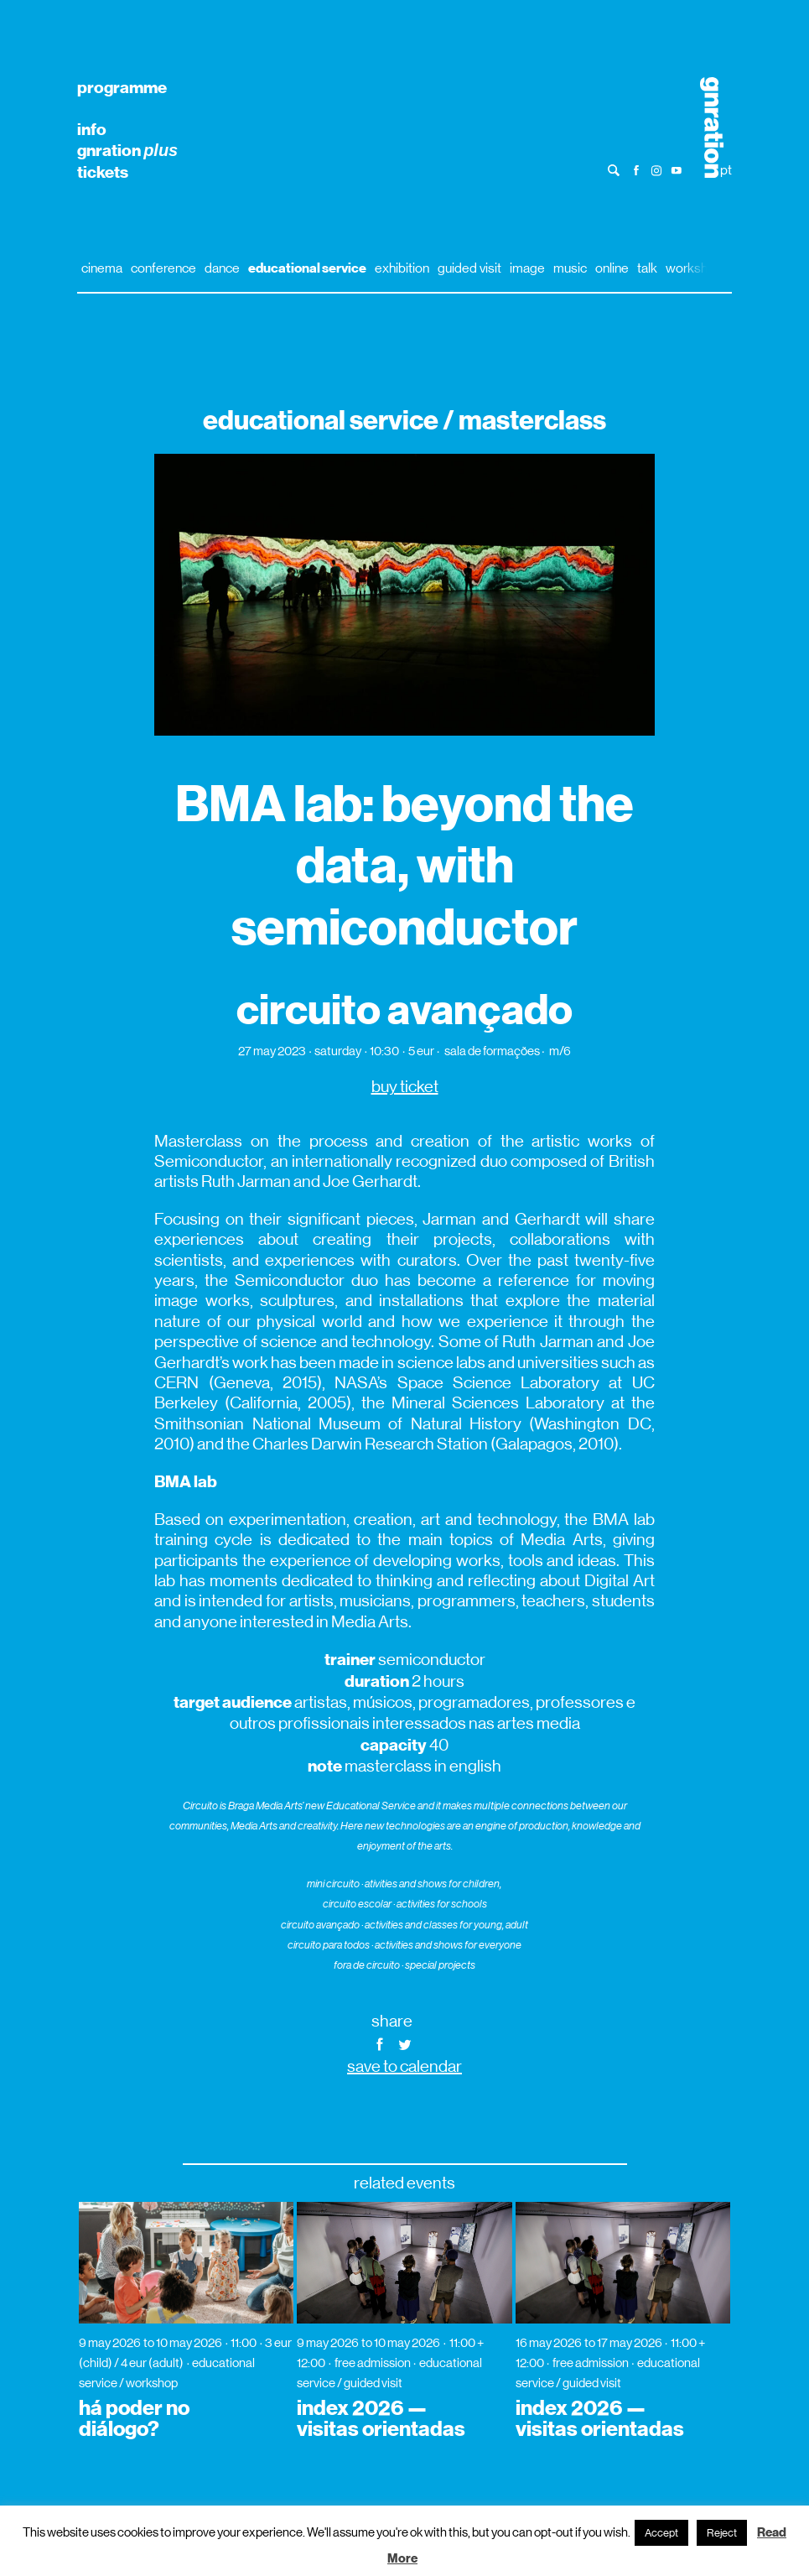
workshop (694, 268)
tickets (102, 172)
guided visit (469, 268)
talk (647, 268)
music (570, 268)
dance (222, 268)
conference (163, 268)
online (612, 268)
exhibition (402, 268)
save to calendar (404, 2066)
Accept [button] (661, 2533)
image (527, 268)
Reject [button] (722, 2533)
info (91, 129)
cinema (101, 268)
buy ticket (404, 1086)
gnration (127, 150)
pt (726, 170)
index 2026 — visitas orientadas (381, 2419)
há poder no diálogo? (134, 2419)
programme (122, 87)
